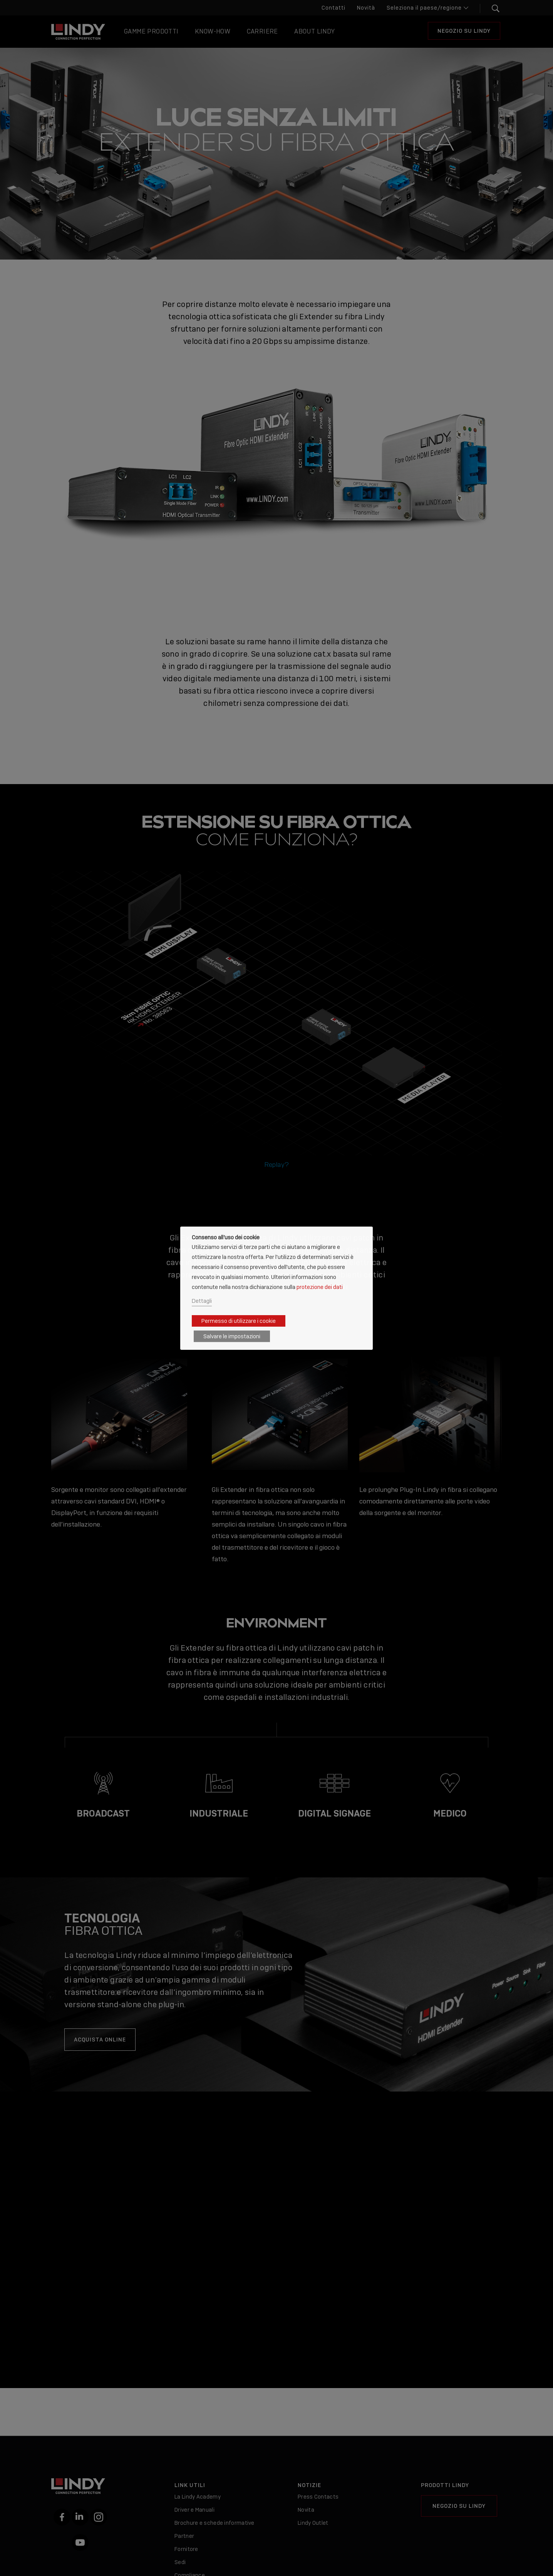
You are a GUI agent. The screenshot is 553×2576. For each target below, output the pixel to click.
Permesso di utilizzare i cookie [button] (238, 1320)
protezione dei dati (320, 1287)
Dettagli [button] (202, 1300)
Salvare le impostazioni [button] (231, 1336)
